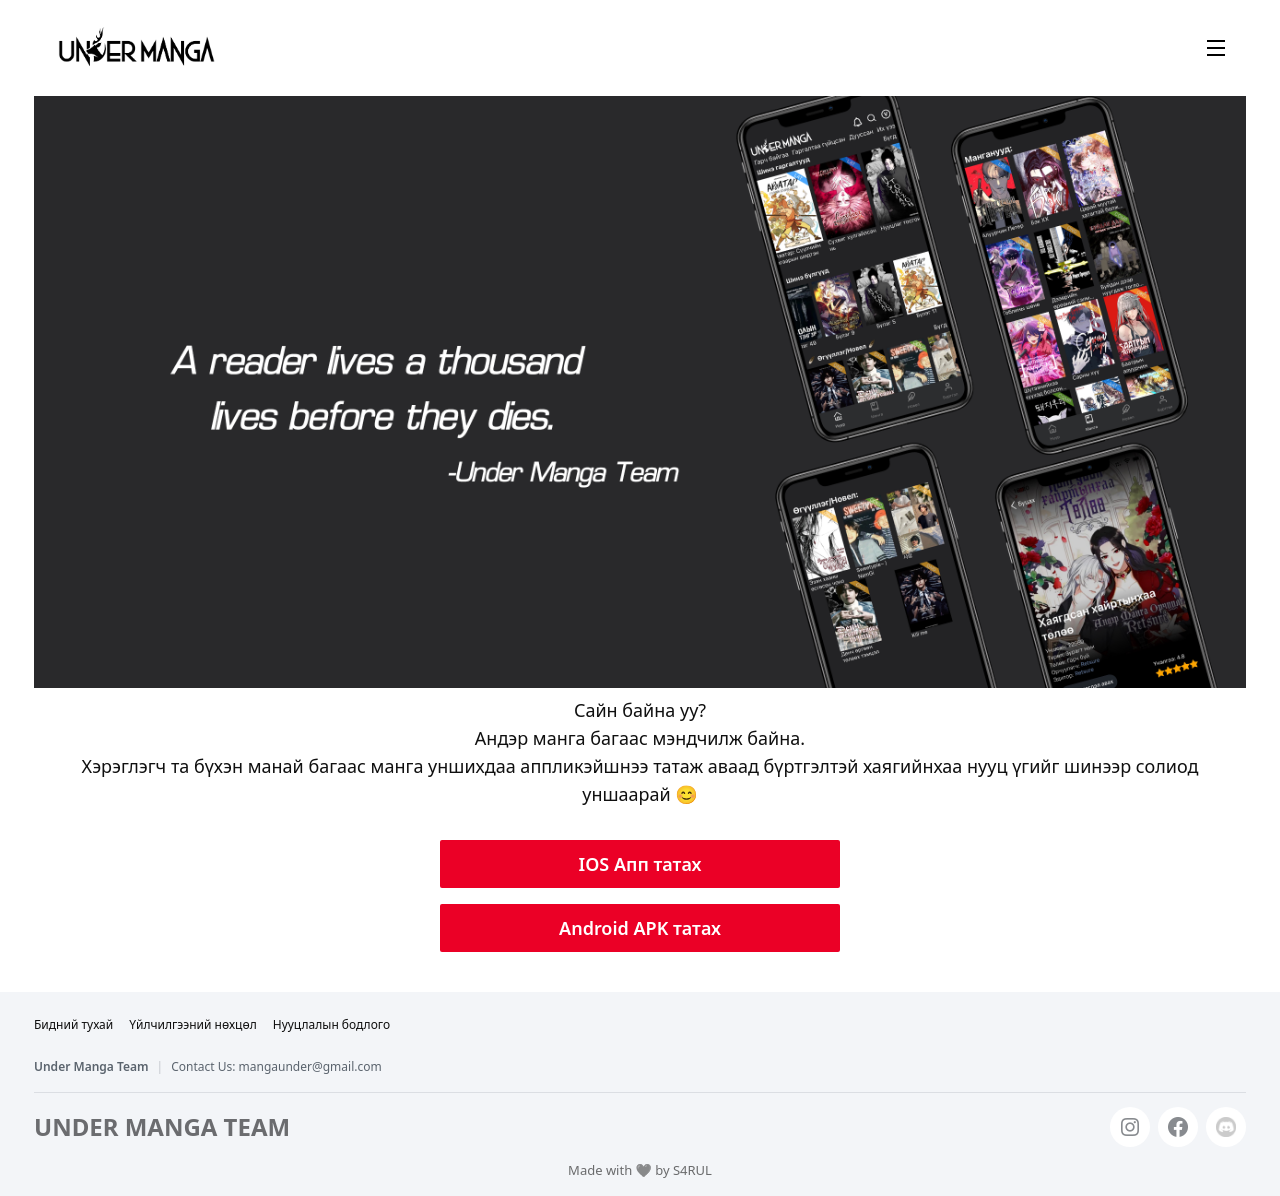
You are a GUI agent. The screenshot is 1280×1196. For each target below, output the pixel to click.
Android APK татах (640, 928)
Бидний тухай (73, 1024)
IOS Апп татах (640, 864)
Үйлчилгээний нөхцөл (193, 1024)
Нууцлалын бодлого (331, 1024)
